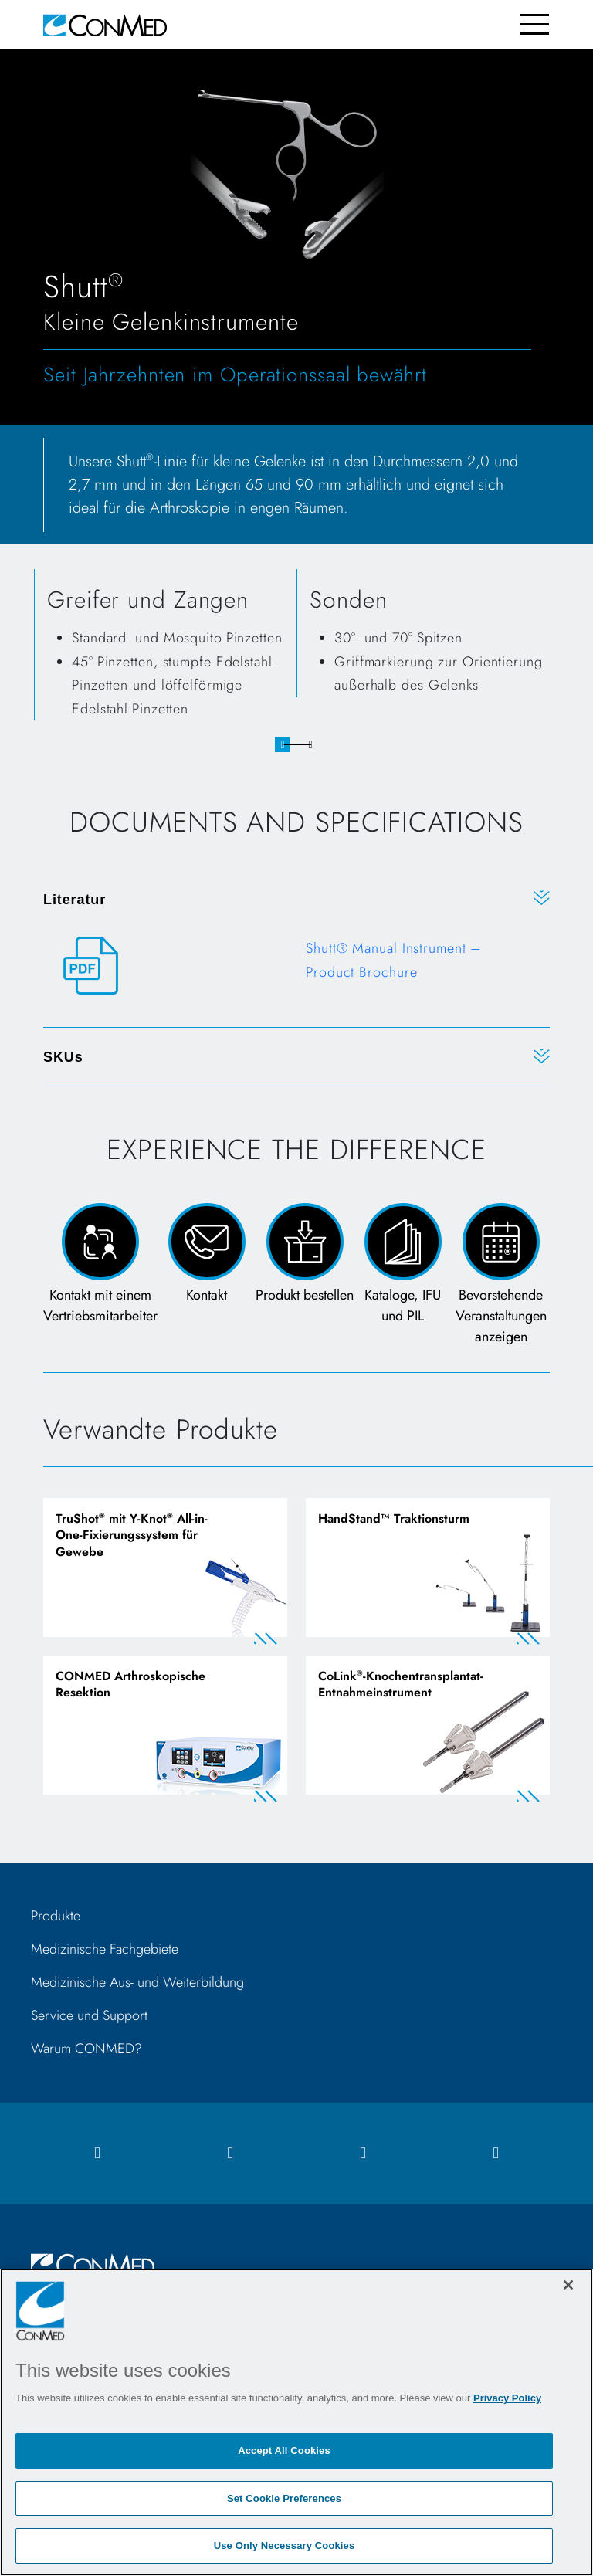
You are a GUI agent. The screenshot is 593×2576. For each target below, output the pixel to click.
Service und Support (89, 2015)
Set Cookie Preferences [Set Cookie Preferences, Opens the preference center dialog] (284, 2498)
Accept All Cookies (284, 2450)
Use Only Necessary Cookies (284, 2545)
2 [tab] (310, 744)
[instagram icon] (230, 2153)
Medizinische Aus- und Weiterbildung (137, 1982)
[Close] (568, 2285)
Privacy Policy (507, 2398)
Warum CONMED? (86, 2049)
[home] (105, 24)
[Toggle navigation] (535, 24)
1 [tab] (282, 744)
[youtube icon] (496, 2153)
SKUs (63, 1057)
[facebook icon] (97, 2153)
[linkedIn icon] (363, 2153)
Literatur (74, 899)
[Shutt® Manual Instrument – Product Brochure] (296, 966)
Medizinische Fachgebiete (104, 1949)
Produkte (55, 1916)
